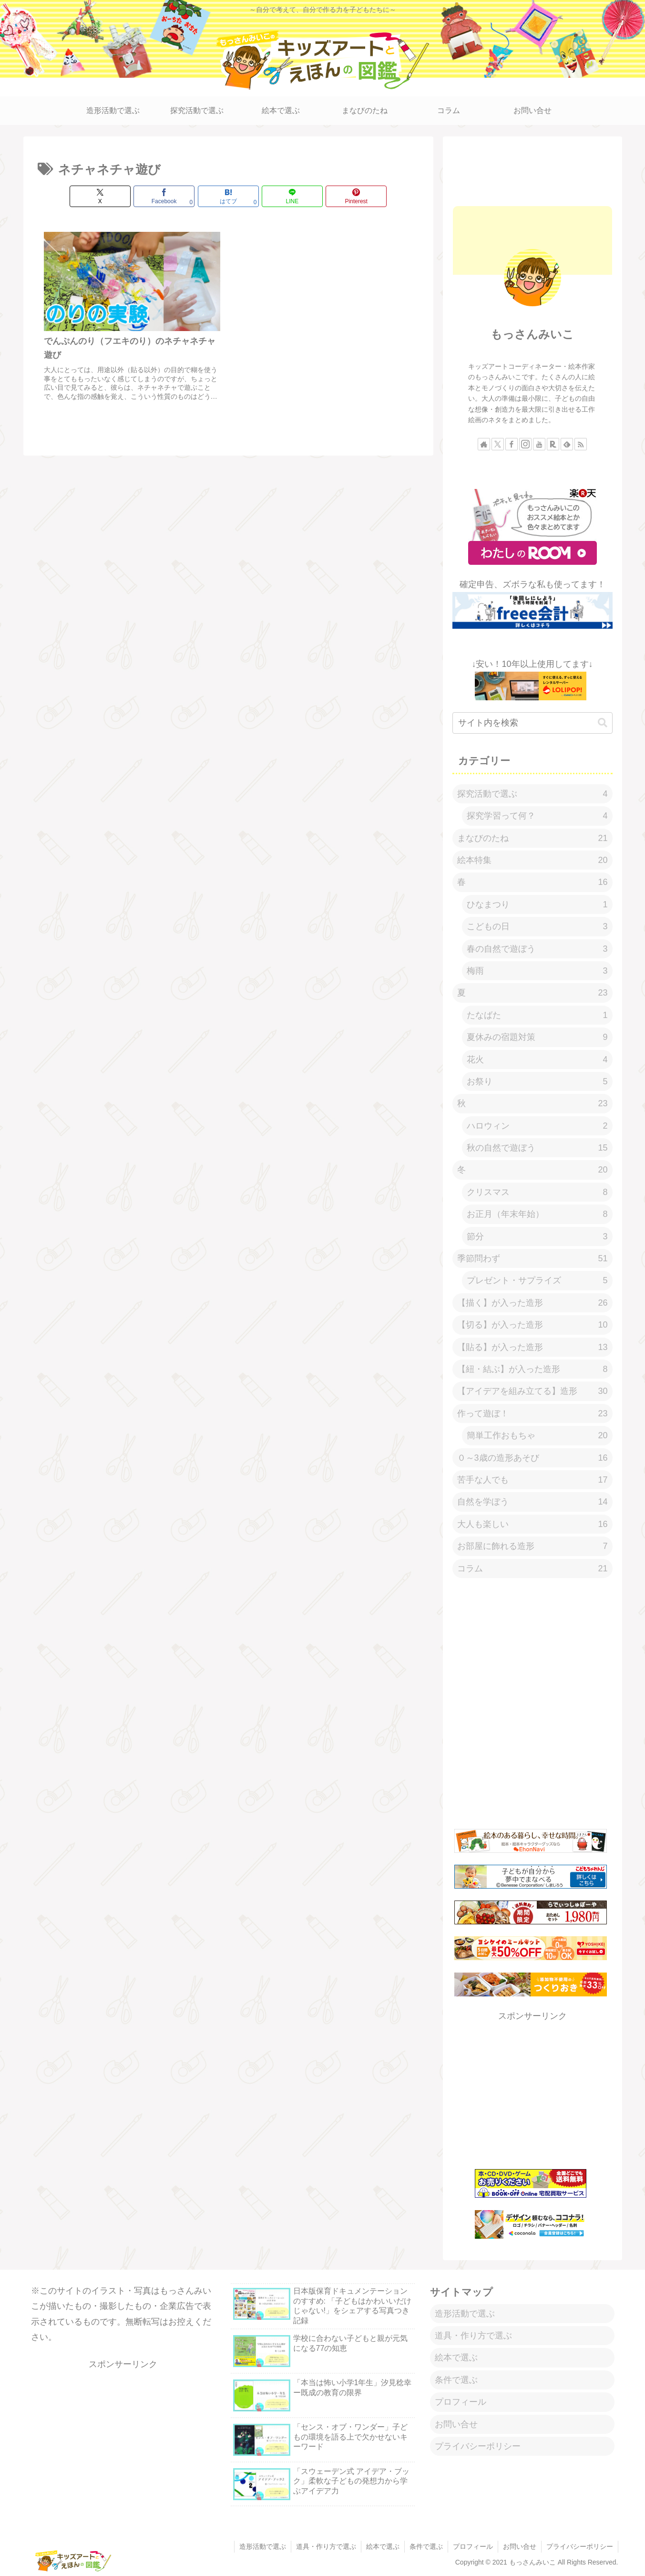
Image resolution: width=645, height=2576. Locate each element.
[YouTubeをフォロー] (539, 444)
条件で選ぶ (456, 2380)
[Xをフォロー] (497, 444)
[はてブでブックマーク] (228, 196)
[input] (532, 723)
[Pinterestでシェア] (356, 196)
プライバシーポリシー (478, 2446)
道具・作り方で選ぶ (473, 2335)
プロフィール (460, 2402)
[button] (602, 722)
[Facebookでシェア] (164, 196)
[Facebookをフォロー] (511, 444)
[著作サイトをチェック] (484, 444)
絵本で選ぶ (456, 2357)
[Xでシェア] (100, 196)
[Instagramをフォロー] (525, 444)
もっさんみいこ (532, 334)
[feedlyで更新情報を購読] (567, 444)
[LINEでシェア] (292, 196)
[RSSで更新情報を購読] (580, 444)
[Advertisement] (532, 170)
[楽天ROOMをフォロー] (553, 444)
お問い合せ (456, 2424)
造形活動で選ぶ (465, 2313)
